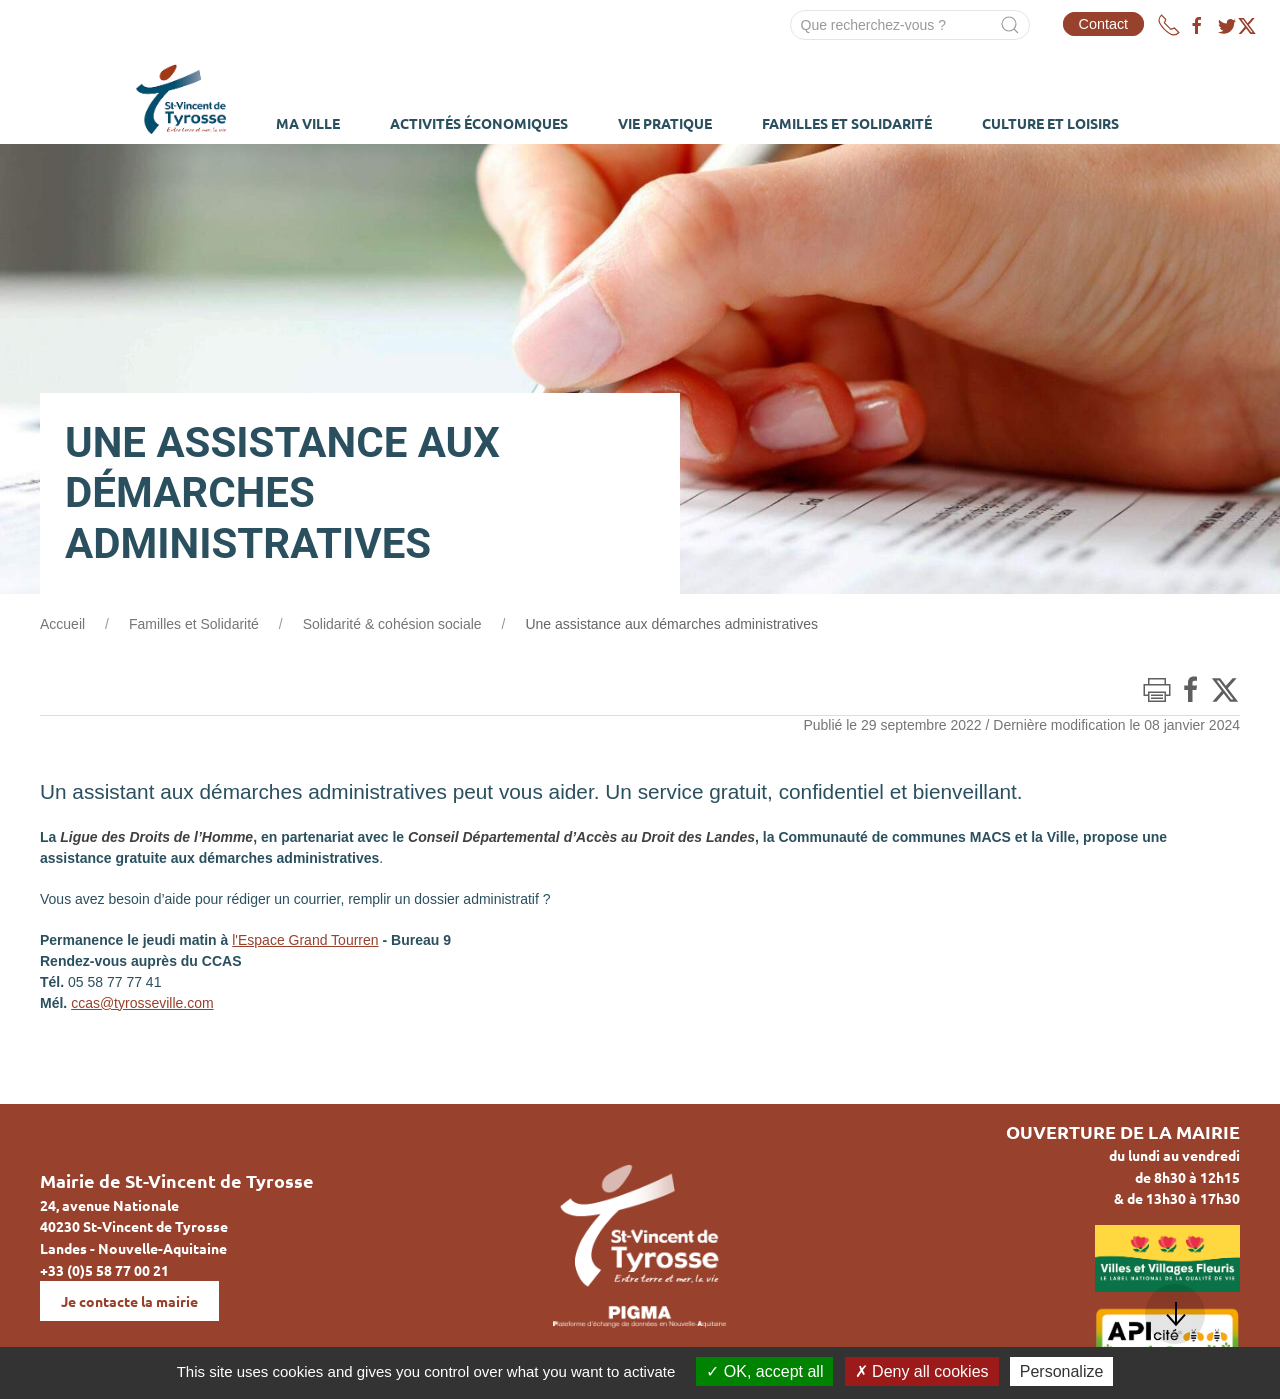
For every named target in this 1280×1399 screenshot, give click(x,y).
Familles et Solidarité (194, 624)
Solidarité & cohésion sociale (392, 624)
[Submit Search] (1010, 25)
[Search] (910, 25)
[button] (1175, 1314)
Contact (1104, 24)
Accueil (62, 624)
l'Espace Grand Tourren (305, 940)
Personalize (1062, 1371)
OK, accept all (764, 1371)
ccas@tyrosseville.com (142, 1003)
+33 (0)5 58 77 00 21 (104, 1270)
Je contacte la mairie (129, 1301)
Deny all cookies (922, 1371)
